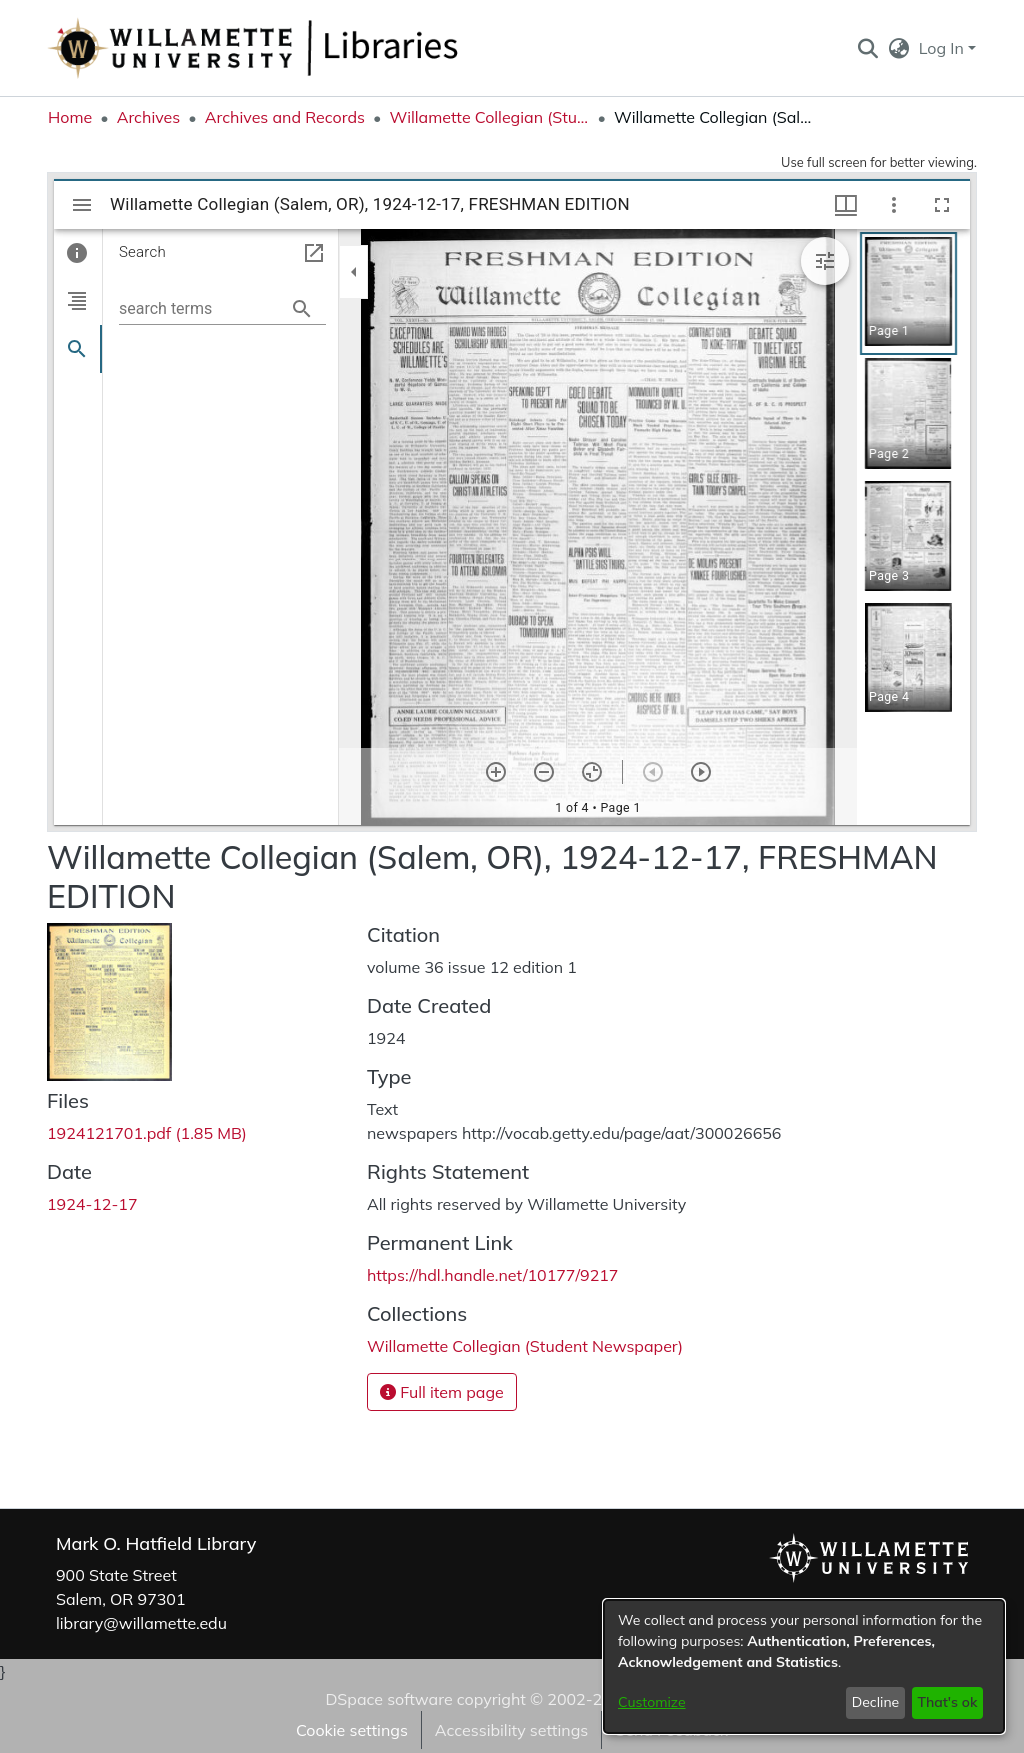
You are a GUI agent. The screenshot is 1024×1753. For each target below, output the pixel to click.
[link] (147, 1133)
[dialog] (804, 1666)
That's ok (947, 1702)
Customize (652, 1702)
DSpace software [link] (388, 1699)
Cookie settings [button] (352, 1730)
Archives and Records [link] (285, 117)
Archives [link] (149, 117)
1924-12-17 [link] (92, 1204)
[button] (867, 48)
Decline (876, 1702)
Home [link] (70, 117)
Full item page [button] (442, 1392)
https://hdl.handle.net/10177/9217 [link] (492, 1275)
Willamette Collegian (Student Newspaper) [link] (489, 117)
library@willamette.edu (141, 1623)
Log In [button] (943, 48)
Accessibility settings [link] (511, 1730)
